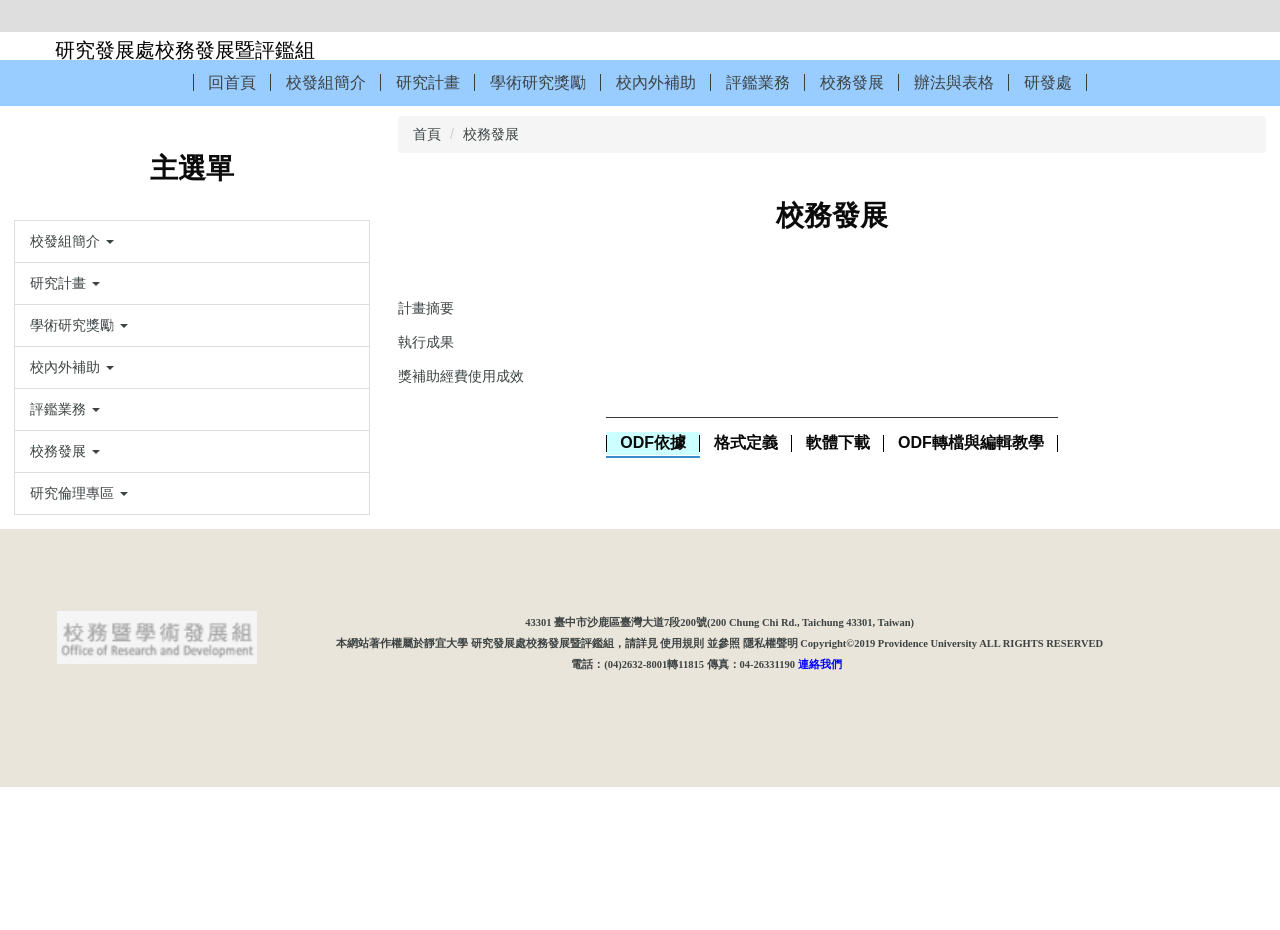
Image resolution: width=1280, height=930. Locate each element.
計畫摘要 (426, 308)
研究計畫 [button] (428, 82)
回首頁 (232, 82)
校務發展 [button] (852, 82)
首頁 (427, 134)
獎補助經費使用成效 (461, 376)
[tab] (653, 444)
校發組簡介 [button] (326, 82)
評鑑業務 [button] (758, 82)
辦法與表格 (954, 82)
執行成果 (426, 342)
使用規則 (682, 785)
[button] (192, 241)
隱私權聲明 (770, 785)
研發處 (1048, 82)
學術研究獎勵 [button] (538, 82)
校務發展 (491, 134)
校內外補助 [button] (656, 82)
